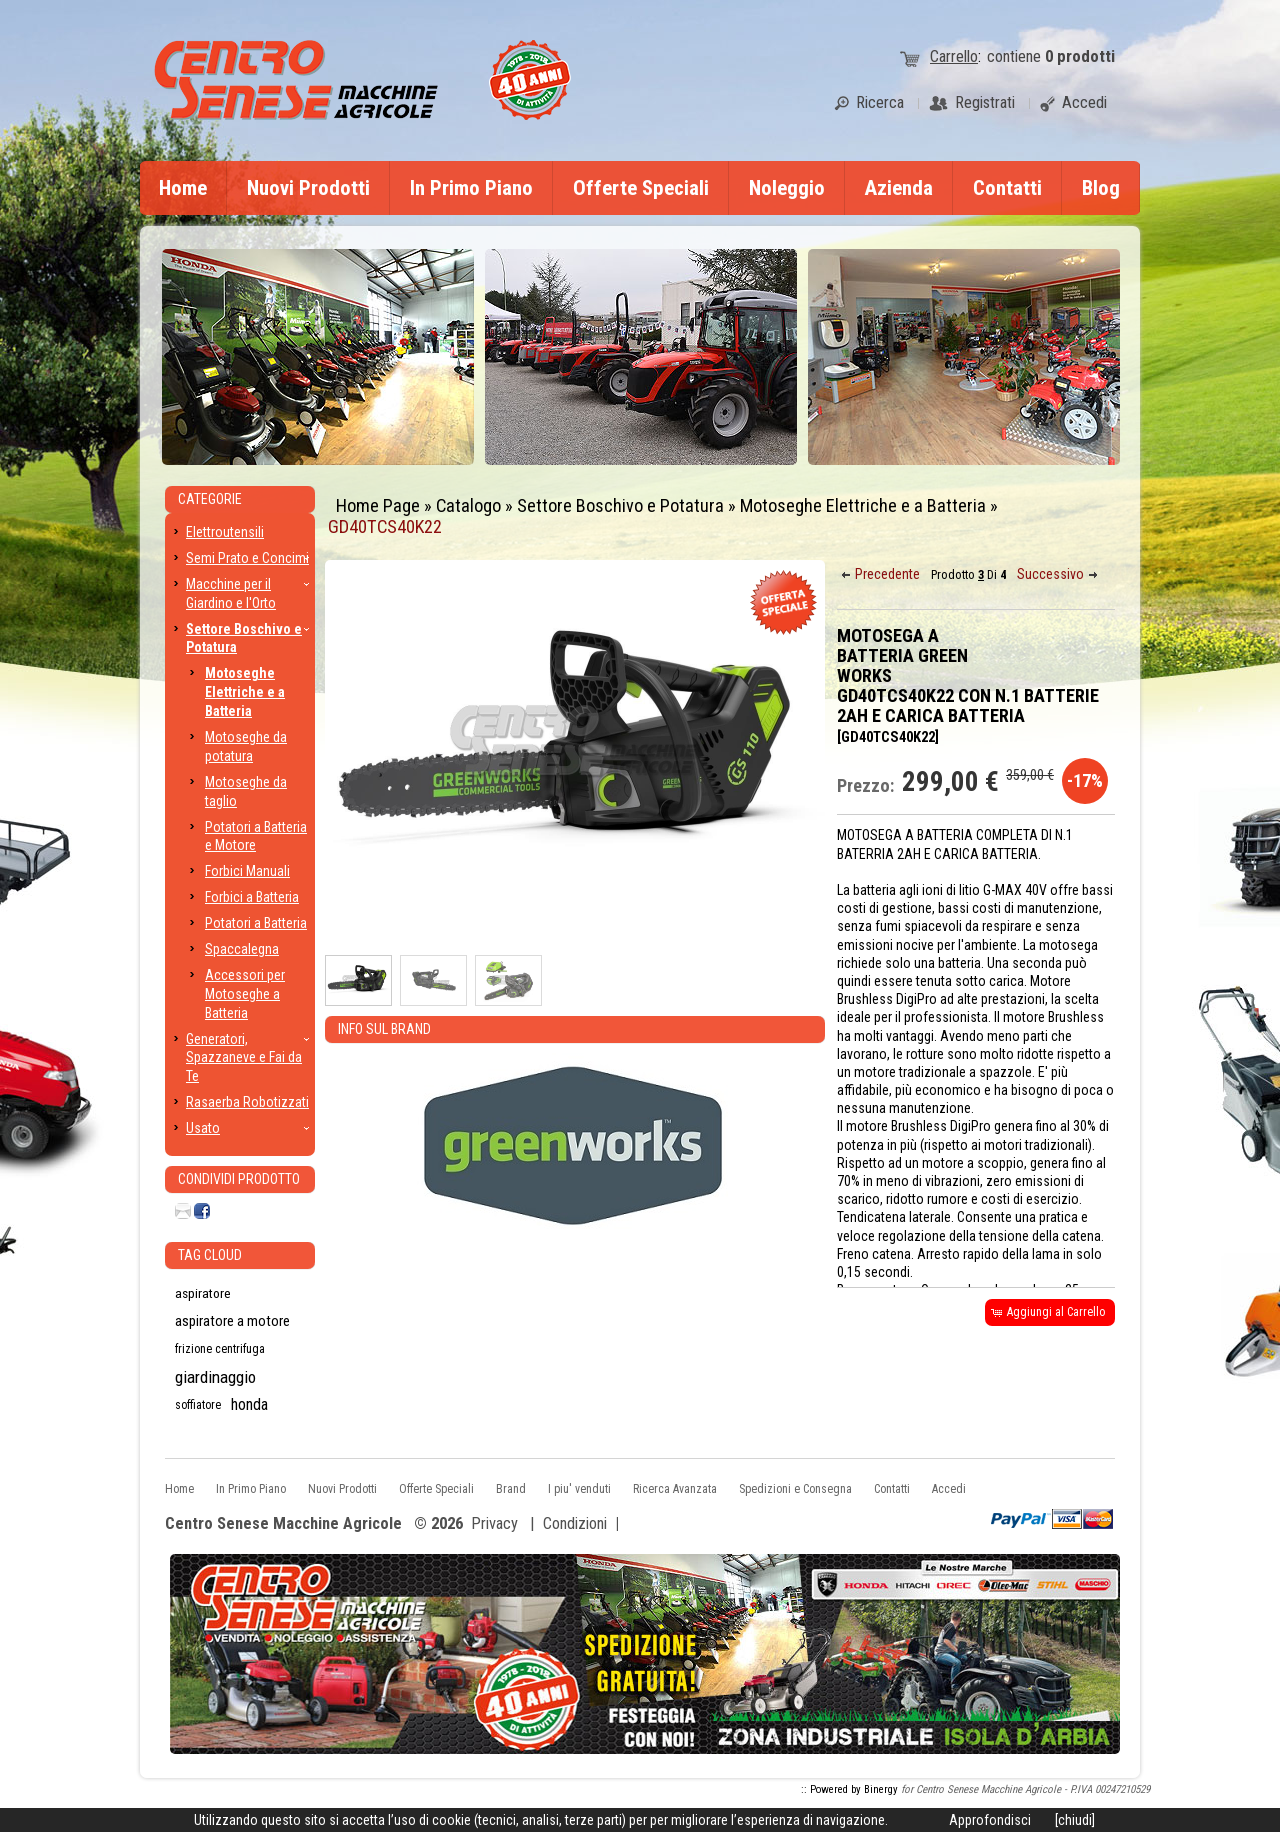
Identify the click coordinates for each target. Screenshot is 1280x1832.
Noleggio (787, 188)
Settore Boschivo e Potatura (620, 505)
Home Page (378, 505)
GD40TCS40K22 (385, 526)
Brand (511, 1489)
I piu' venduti (579, 1489)
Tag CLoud (210, 1255)
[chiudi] (1075, 1820)
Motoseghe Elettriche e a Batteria (863, 505)
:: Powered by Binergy (849, 1789)
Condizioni (575, 1523)
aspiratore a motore (232, 1321)
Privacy (494, 1523)
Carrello (954, 56)
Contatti (1007, 188)
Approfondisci (990, 1820)
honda (249, 1404)
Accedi (949, 1489)
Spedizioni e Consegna (795, 1489)
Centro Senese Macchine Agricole (283, 1524)
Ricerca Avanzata (675, 1489)
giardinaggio (215, 1377)
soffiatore (198, 1405)
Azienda (899, 188)
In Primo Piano (471, 188)
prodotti (1080, 56)
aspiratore (203, 1293)
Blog (1101, 188)
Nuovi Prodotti (308, 188)
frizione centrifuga (220, 1349)
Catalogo (468, 505)
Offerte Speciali (641, 188)
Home (183, 188)
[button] (882, 574)
